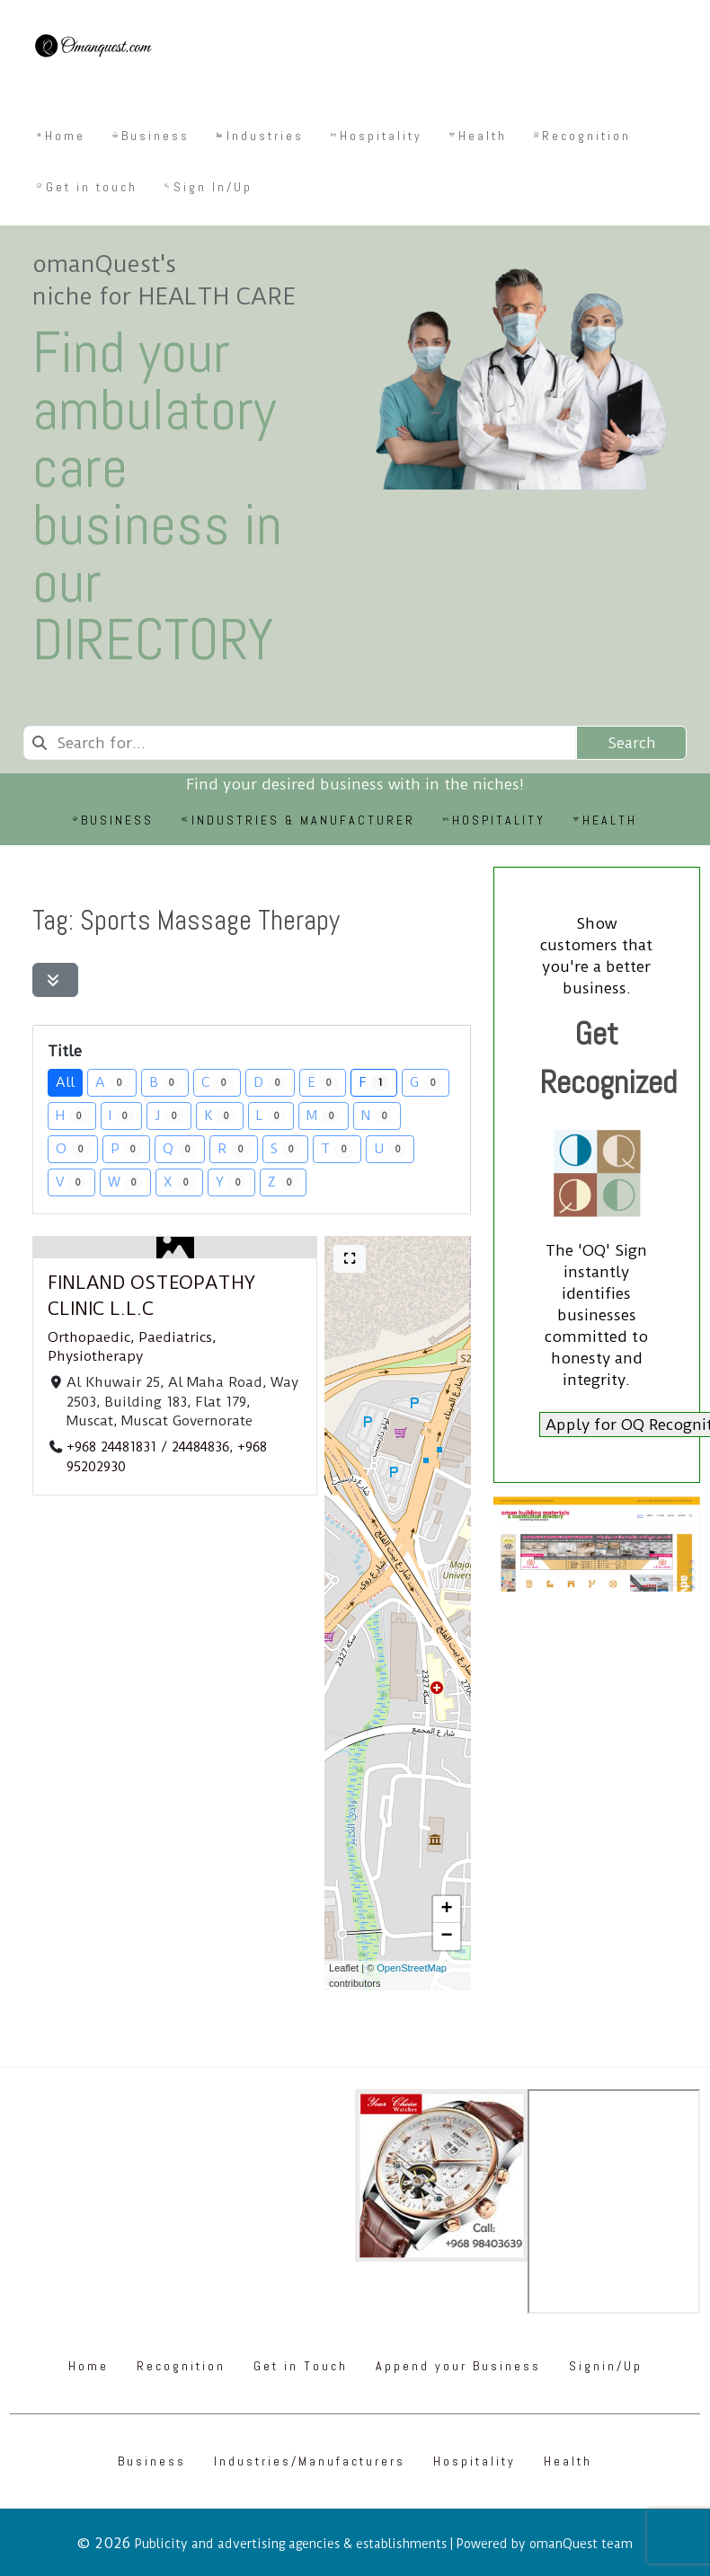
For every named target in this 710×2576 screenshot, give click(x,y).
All (65, 1081)
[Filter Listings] (55, 980)
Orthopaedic (89, 1337)
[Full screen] (349, 1259)
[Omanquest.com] (92, 48)
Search (632, 743)
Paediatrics (175, 1337)
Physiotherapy (95, 1356)
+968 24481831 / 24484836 (148, 1447)
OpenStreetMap (412, 1968)
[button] (446, 1909)
